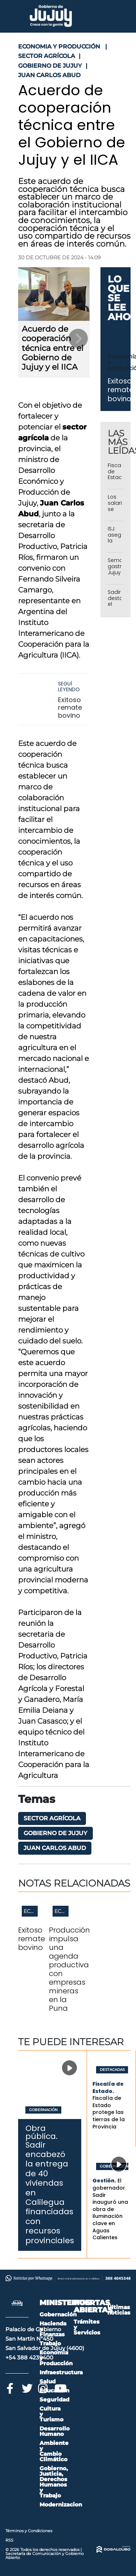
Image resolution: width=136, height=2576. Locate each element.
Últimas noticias (118, 2310)
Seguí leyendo (69, 686)
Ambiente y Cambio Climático (54, 2451)
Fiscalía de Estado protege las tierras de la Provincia (108, 2112)
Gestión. (104, 2180)
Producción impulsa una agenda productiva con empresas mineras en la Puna (69, 1969)
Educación (54, 2390)
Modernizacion (61, 2504)
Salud (47, 2381)
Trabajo (50, 2343)
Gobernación (43, 2110)
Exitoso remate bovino (70, 707)
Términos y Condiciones (28, 2530)
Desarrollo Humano (55, 2431)
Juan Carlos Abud (55, 1848)
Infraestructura (61, 2372)
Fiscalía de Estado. (108, 2087)
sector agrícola (52, 1818)
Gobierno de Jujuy (55, 1833)
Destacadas (112, 2070)
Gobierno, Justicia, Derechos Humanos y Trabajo (54, 2482)
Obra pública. (41, 2132)
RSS (9, 2540)
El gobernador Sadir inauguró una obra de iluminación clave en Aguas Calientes (110, 2209)
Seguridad (54, 2399)
